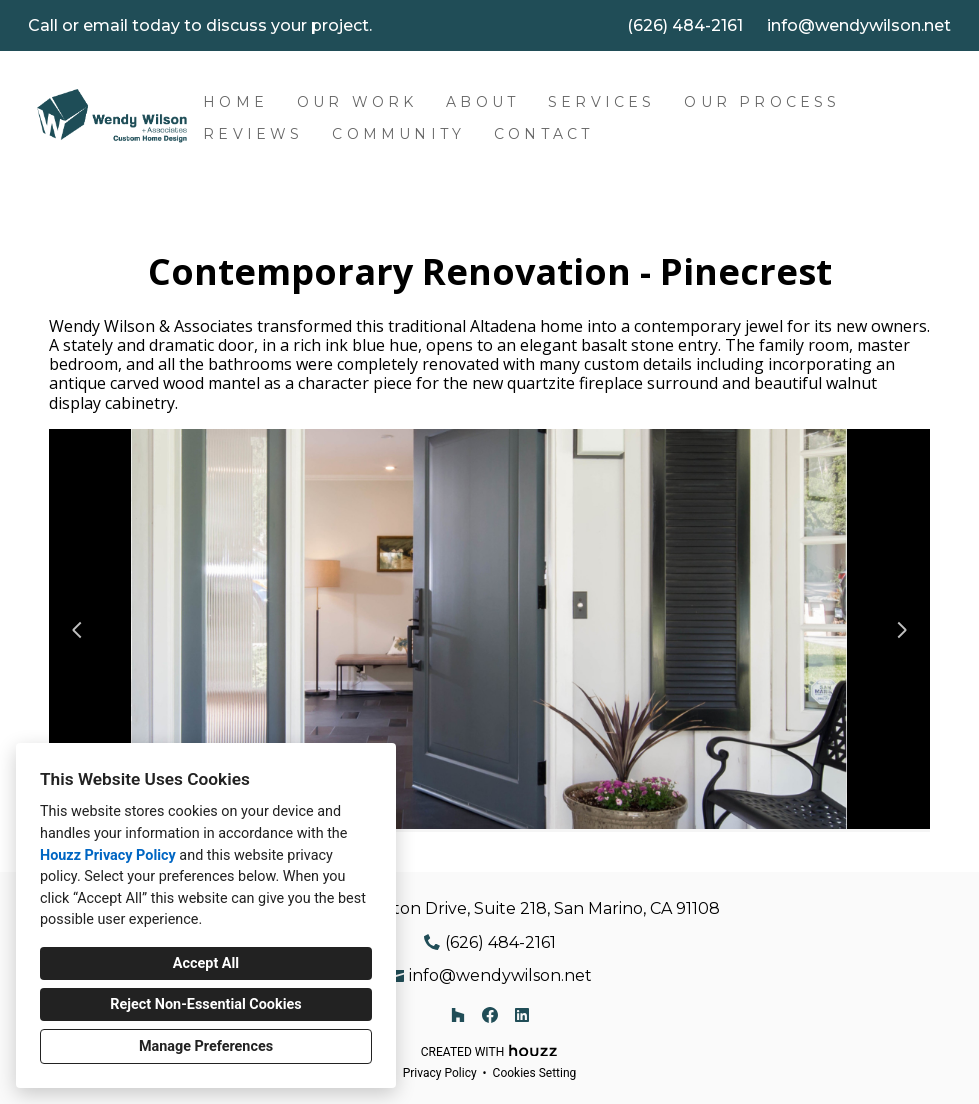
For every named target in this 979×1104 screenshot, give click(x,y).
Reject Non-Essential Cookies (205, 1004)
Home (235, 102)
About (482, 102)
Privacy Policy (440, 1073)
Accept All (206, 963)
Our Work (357, 102)
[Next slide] (902, 630)
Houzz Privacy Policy (108, 855)
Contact (543, 134)
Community (398, 134)
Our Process (762, 102)
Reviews (253, 134)
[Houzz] (458, 1015)
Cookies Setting (535, 1073)
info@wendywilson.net (859, 25)
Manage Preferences (206, 1046)
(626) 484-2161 (685, 25)
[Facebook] (490, 1015)
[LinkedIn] (522, 1015)
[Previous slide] (77, 630)
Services (602, 102)
